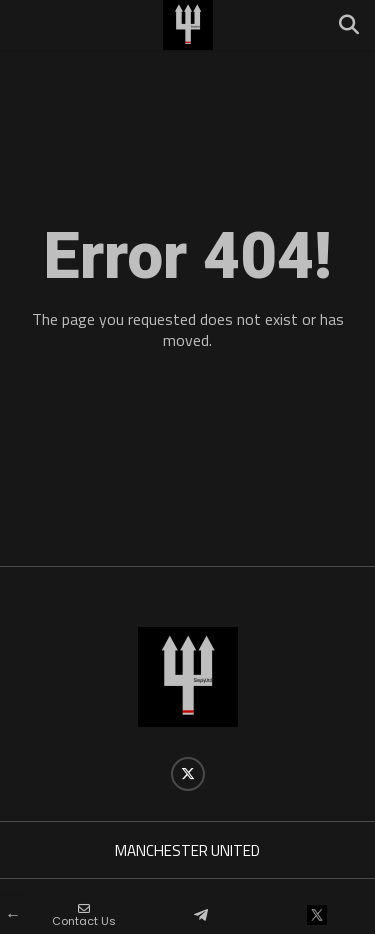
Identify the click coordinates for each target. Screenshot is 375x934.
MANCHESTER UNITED (187, 850)
